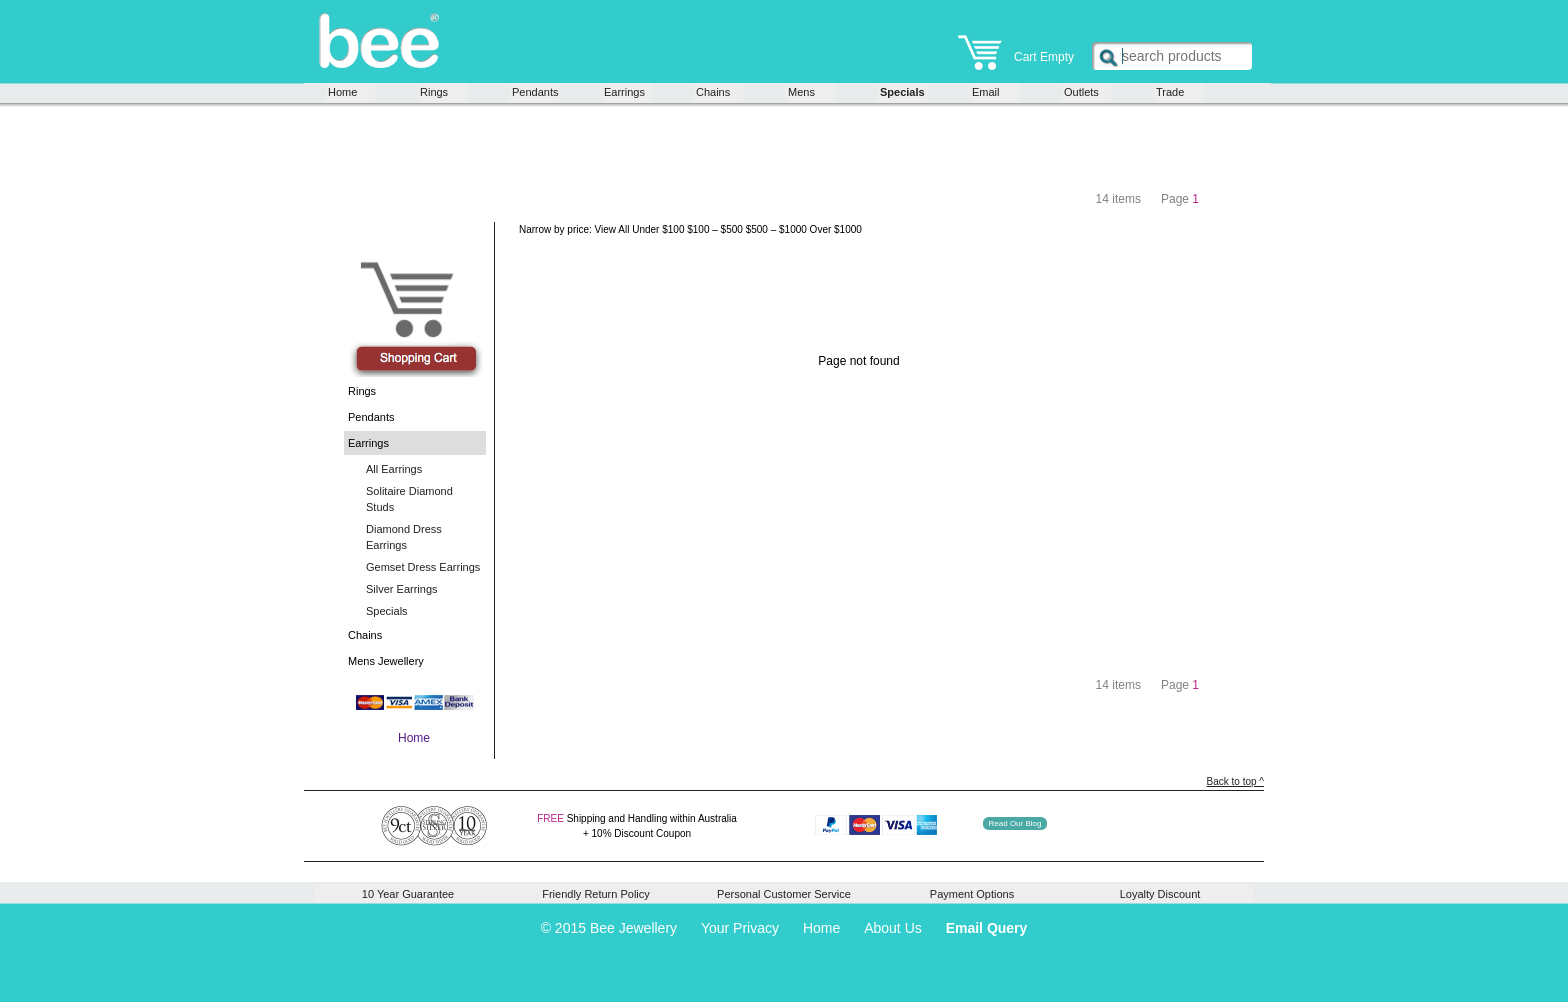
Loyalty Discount (1160, 894)
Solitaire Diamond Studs (409, 499)
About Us (893, 928)
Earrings (624, 92)
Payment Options (972, 894)
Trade (1170, 92)
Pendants (534, 92)
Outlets (1081, 92)
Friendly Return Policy (596, 894)
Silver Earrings (402, 589)
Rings (434, 92)
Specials (902, 92)
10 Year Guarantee (408, 894)
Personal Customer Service (784, 894)
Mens (801, 92)
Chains (713, 92)
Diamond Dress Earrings (404, 537)
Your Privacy (740, 928)
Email (986, 92)
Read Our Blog (1015, 823)
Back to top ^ (1236, 781)
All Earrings (394, 469)
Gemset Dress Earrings (423, 567)
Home (342, 92)
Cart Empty (1016, 50)
